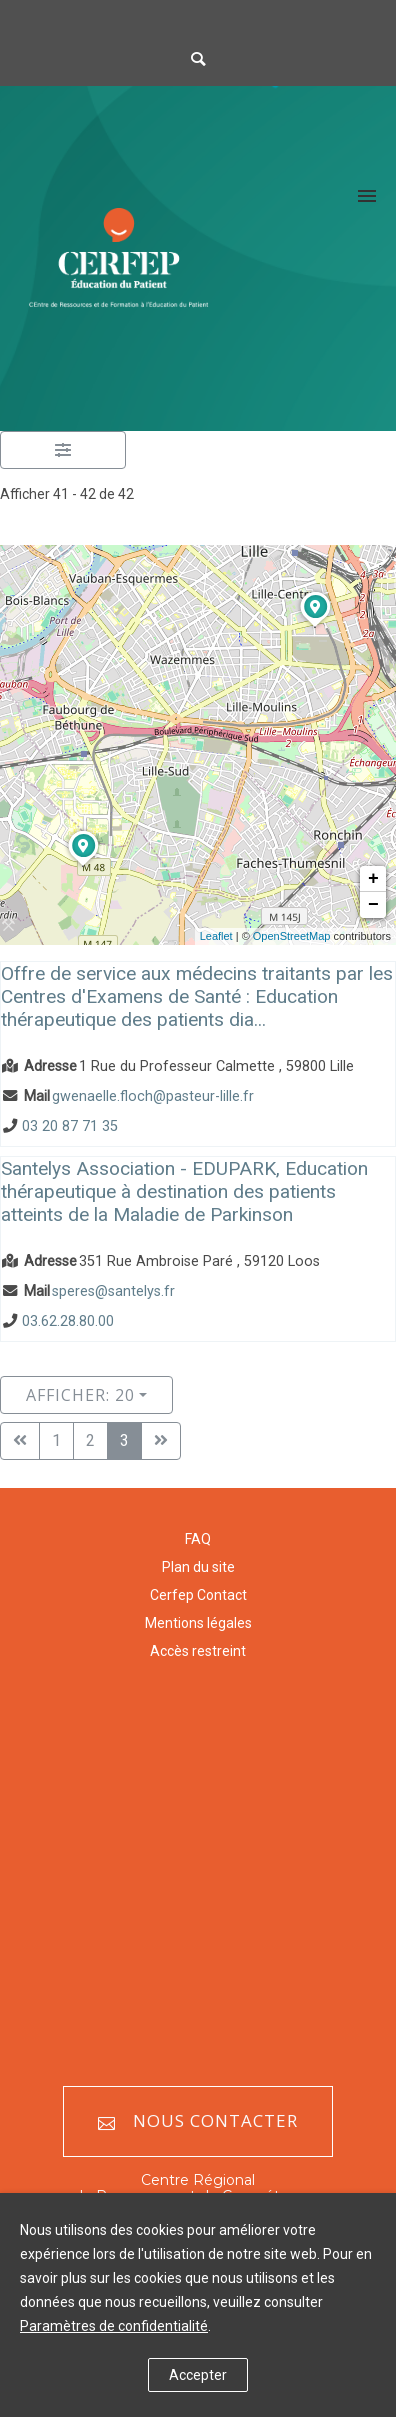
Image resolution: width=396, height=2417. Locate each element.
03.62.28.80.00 (68, 1322)
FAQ (198, 1539)
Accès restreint (198, 1651)
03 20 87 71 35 (70, 1126)
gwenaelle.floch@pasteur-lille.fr (153, 1096)
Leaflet (216, 936)
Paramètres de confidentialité (114, 2326)
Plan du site (198, 1567)
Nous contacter (198, 2121)
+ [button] (373, 879)
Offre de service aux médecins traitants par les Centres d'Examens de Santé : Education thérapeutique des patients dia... (197, 996)
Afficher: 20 (80, 1395)
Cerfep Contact (198, 1595)
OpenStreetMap (292, 936)
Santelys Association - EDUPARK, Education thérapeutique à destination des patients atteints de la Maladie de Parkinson (184, 1191)
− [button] (373, 905)
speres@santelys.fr (113, 1291)
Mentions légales (198, 1623)
